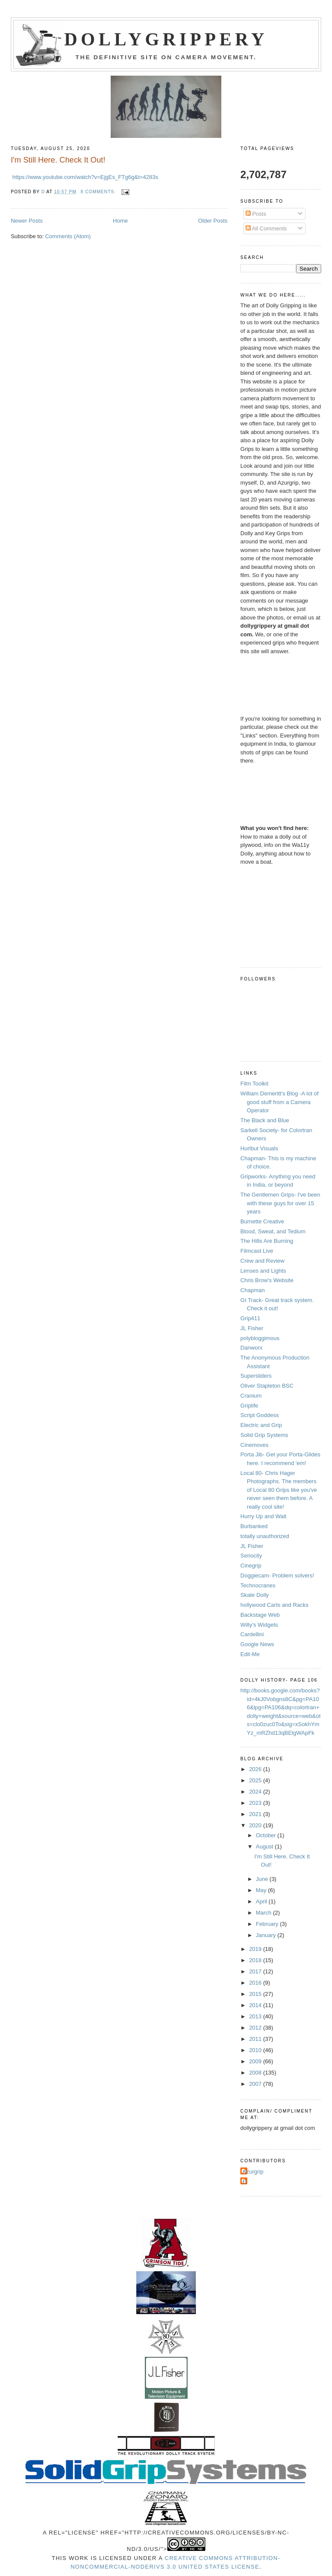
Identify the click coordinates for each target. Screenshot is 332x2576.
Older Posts (212, 220)
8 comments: (99, 191)
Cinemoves (254, 1445)
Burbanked (254, 1526)
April (262, 1901)
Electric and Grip (261, 1425)
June (263, 1879)
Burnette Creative (262, 1221)
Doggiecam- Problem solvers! (277, 1575)
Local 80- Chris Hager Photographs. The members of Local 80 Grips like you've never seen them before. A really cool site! (278, 1490)
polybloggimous (259, 1338)
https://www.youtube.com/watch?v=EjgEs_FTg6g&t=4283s (85, 177)
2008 (256, 2072)
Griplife (249, 1405)
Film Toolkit (254, 1083)
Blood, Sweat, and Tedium (273, 1231)
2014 (256, 2005)
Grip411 (250, 1318)
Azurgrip (253, 2171)
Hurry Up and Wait (263, 1516)
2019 (256, 1949)
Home (120, 220)
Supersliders (255, 1376)
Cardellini (252, 1634)
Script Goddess (259, 1415)
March (264, 1912)
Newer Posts (27, 220)
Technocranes (257, 1585)
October (267, 1835)
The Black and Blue (264, 1120)
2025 (256, 1780)
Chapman (252, 1290)
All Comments (266, 228)
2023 (256, 1803)
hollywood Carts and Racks (274, 1605)
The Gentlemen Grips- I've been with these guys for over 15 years (280, 1203)
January (267, 1935)
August (265, 1846)
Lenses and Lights (263, 1270)
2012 (256, 2027)
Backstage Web (260, 1615)
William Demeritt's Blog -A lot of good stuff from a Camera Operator (279, 1102)
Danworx (251, 1347)
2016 (256, 1982)
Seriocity (251, 1555)
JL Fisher (251, 1328)
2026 (256, 1769)
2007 (256, 2084)
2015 (256, 1994)
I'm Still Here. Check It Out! (58, 160)
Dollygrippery (166, 39)
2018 (256, 1960)
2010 (256, 2050)
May (262, 1890)
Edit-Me (250, 1654)
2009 (256, 2061)
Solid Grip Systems (264, 1435)
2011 (256, 2039)
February (268, 1924)
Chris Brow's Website (267, 1280)
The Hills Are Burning (266, 1241)
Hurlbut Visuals (259, 1148)
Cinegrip (250, 1565)
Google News (257, 1644)
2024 (256, 1791)
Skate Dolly (254, 1595)
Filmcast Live (256, 1251)
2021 (256, 1814)
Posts (256, 214)
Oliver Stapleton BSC (267, 1385)
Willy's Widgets (259, 1625)
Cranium (251, 1395)
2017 (256, 1971)
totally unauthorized (264, 1536)
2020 (256, 1825)
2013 (256, 2016)
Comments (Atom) (67, 236)
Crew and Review (262, 1261)
